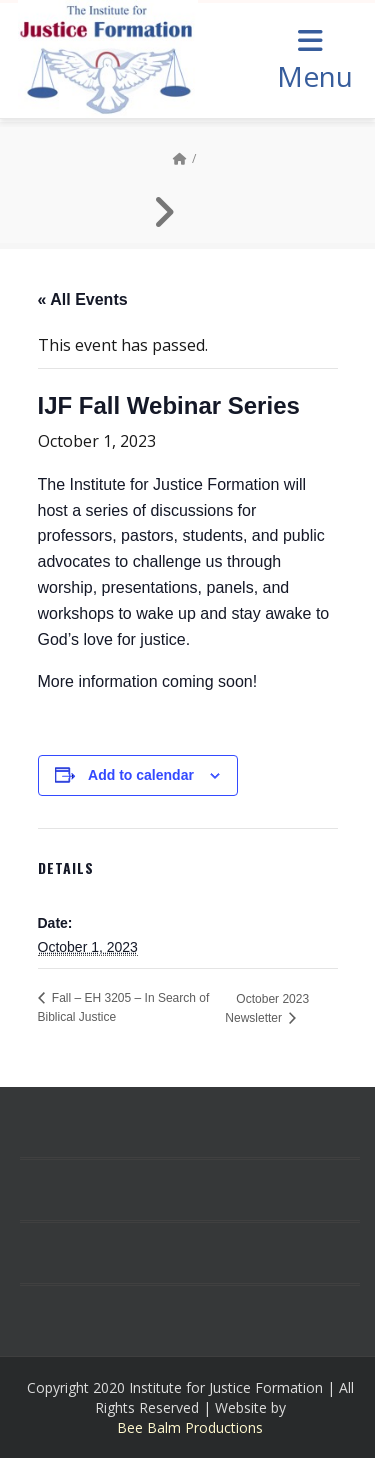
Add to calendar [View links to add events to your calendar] (141, 775)
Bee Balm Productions (190, 1427)
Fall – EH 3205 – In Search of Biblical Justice (124, 1007)
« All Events (83, 299)
